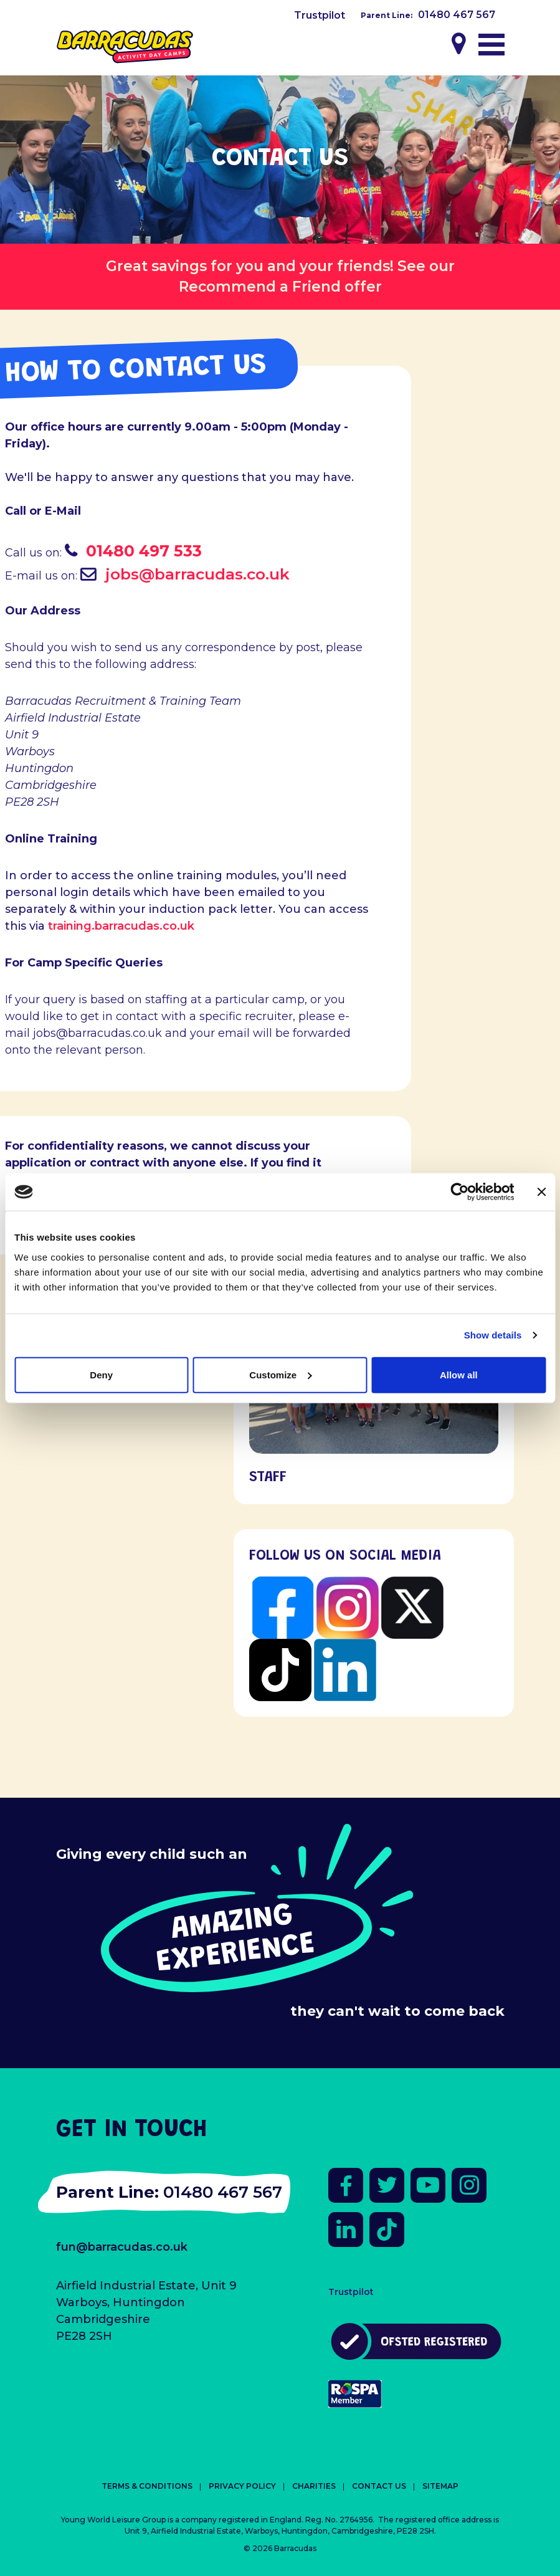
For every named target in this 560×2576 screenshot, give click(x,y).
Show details (493, 1335)
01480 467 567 (456, 15)
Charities (314, 2486)
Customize (280, 1374)
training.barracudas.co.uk (121, 926)
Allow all (459, 1374)
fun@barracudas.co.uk (121, 2247)
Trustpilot (319, 15)
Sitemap (440, 2486)
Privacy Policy (242, 2486)
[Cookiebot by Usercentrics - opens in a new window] (459, 1192)
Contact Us (379, 2486)
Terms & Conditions (147, 2486)
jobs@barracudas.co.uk (197, 574)
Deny (101, 1374)
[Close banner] (541, 1192)
